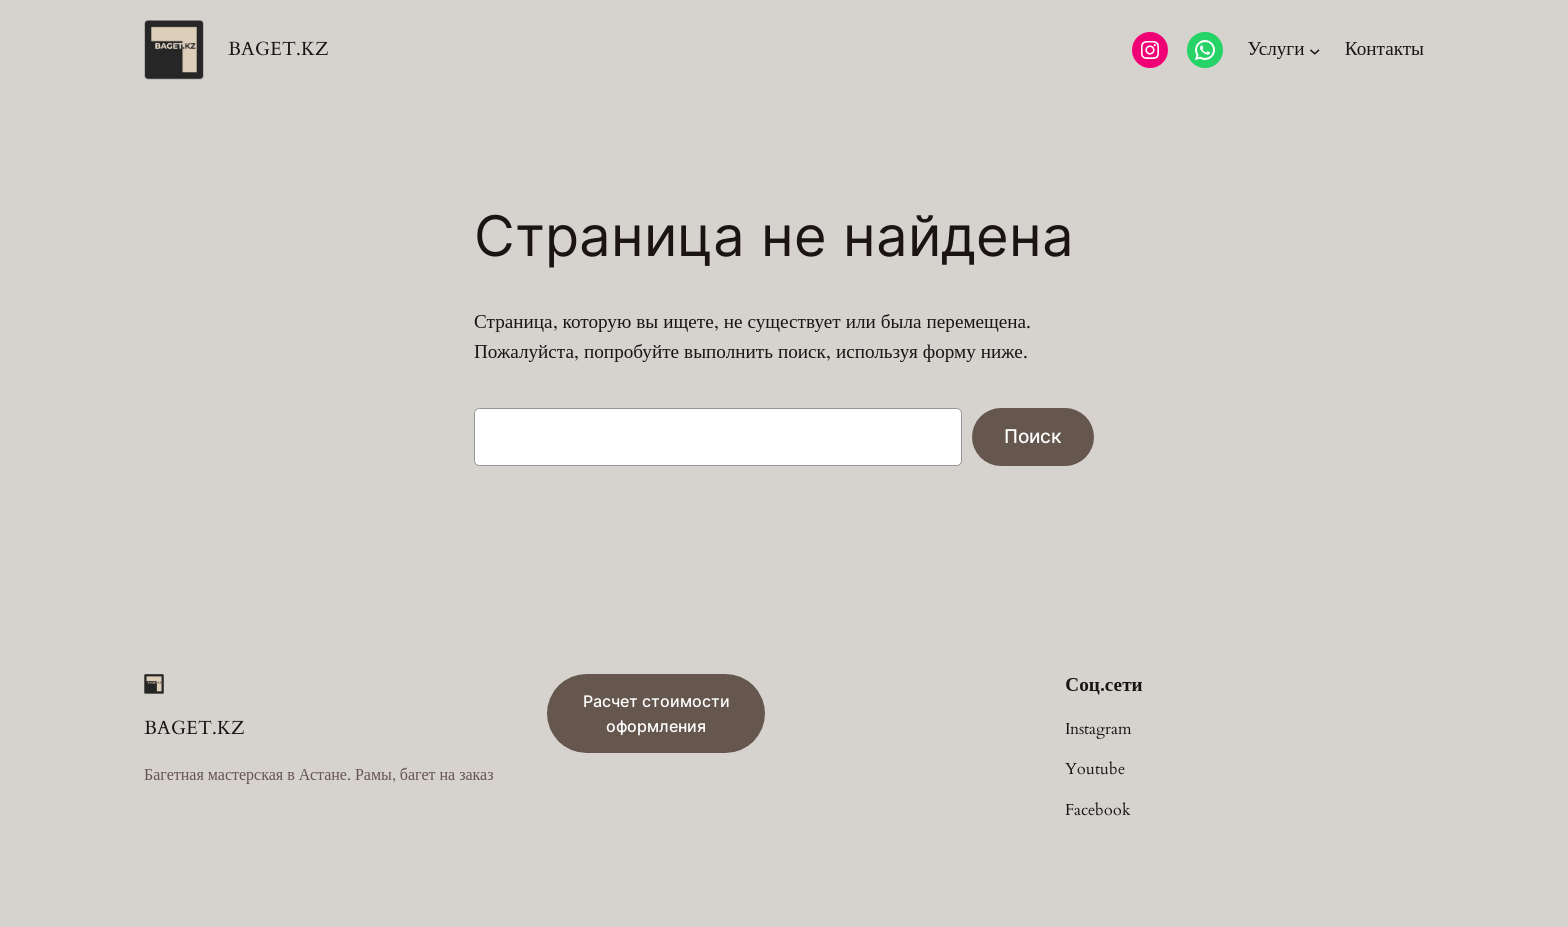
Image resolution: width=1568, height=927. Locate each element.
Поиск (1033, 436)
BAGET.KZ (278, 49)
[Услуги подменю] (1283, 50)
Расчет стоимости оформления (656, 713)
